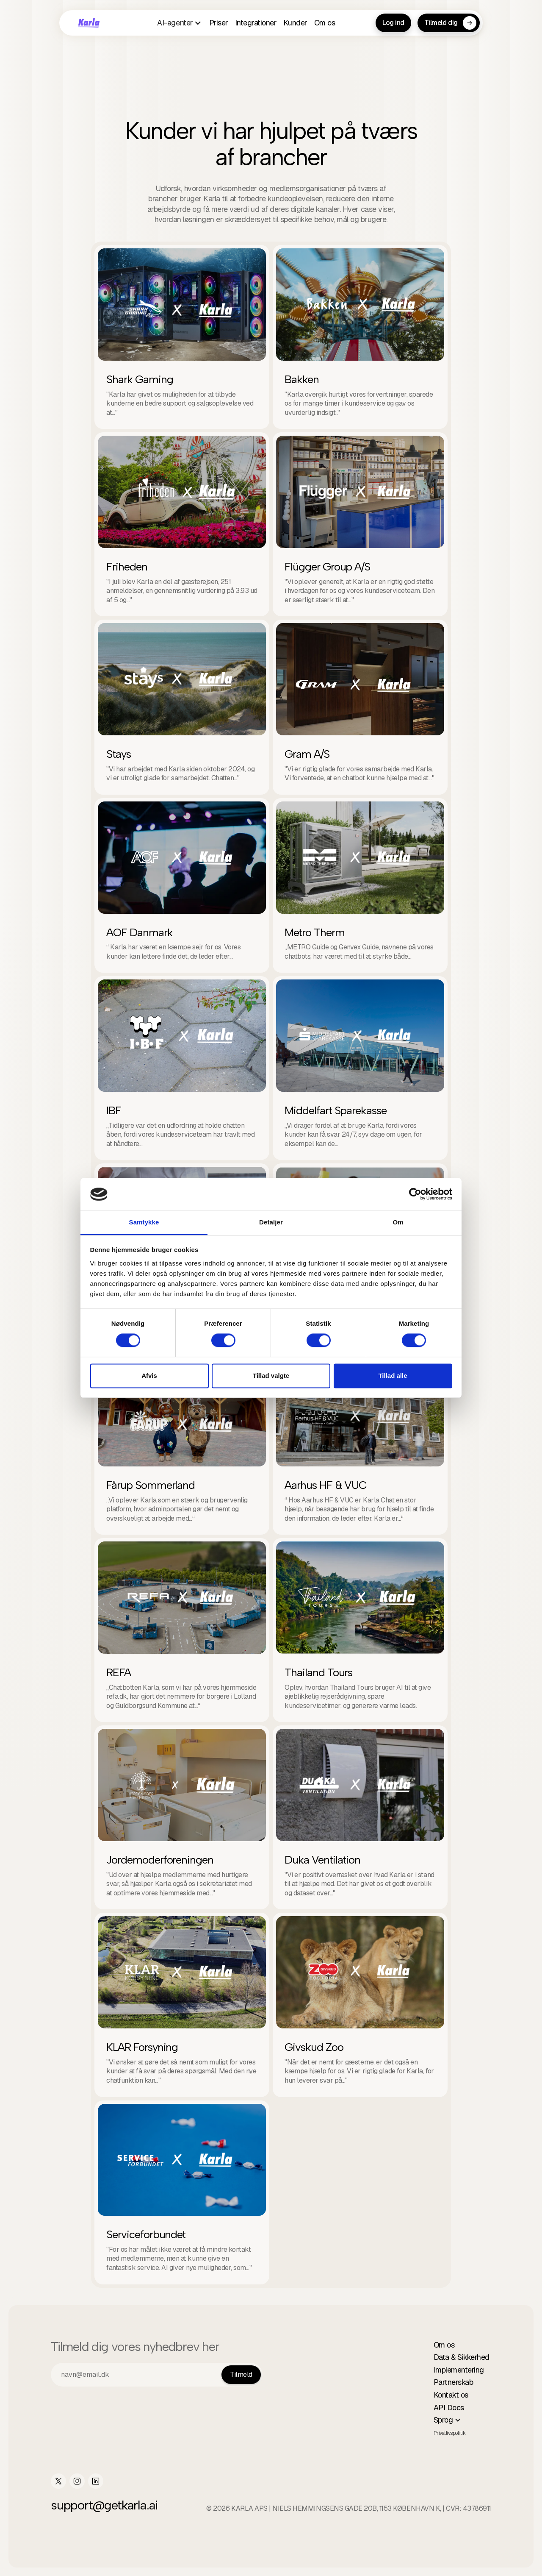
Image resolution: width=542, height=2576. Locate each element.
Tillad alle (392, 1375)
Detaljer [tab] (271, 1222)
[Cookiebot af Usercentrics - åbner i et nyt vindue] (415, 1194)
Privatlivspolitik (450, 2433)
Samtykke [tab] (144, 1222)
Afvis (149, 1375)
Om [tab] (398, 1222)
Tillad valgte (271, 1375)
